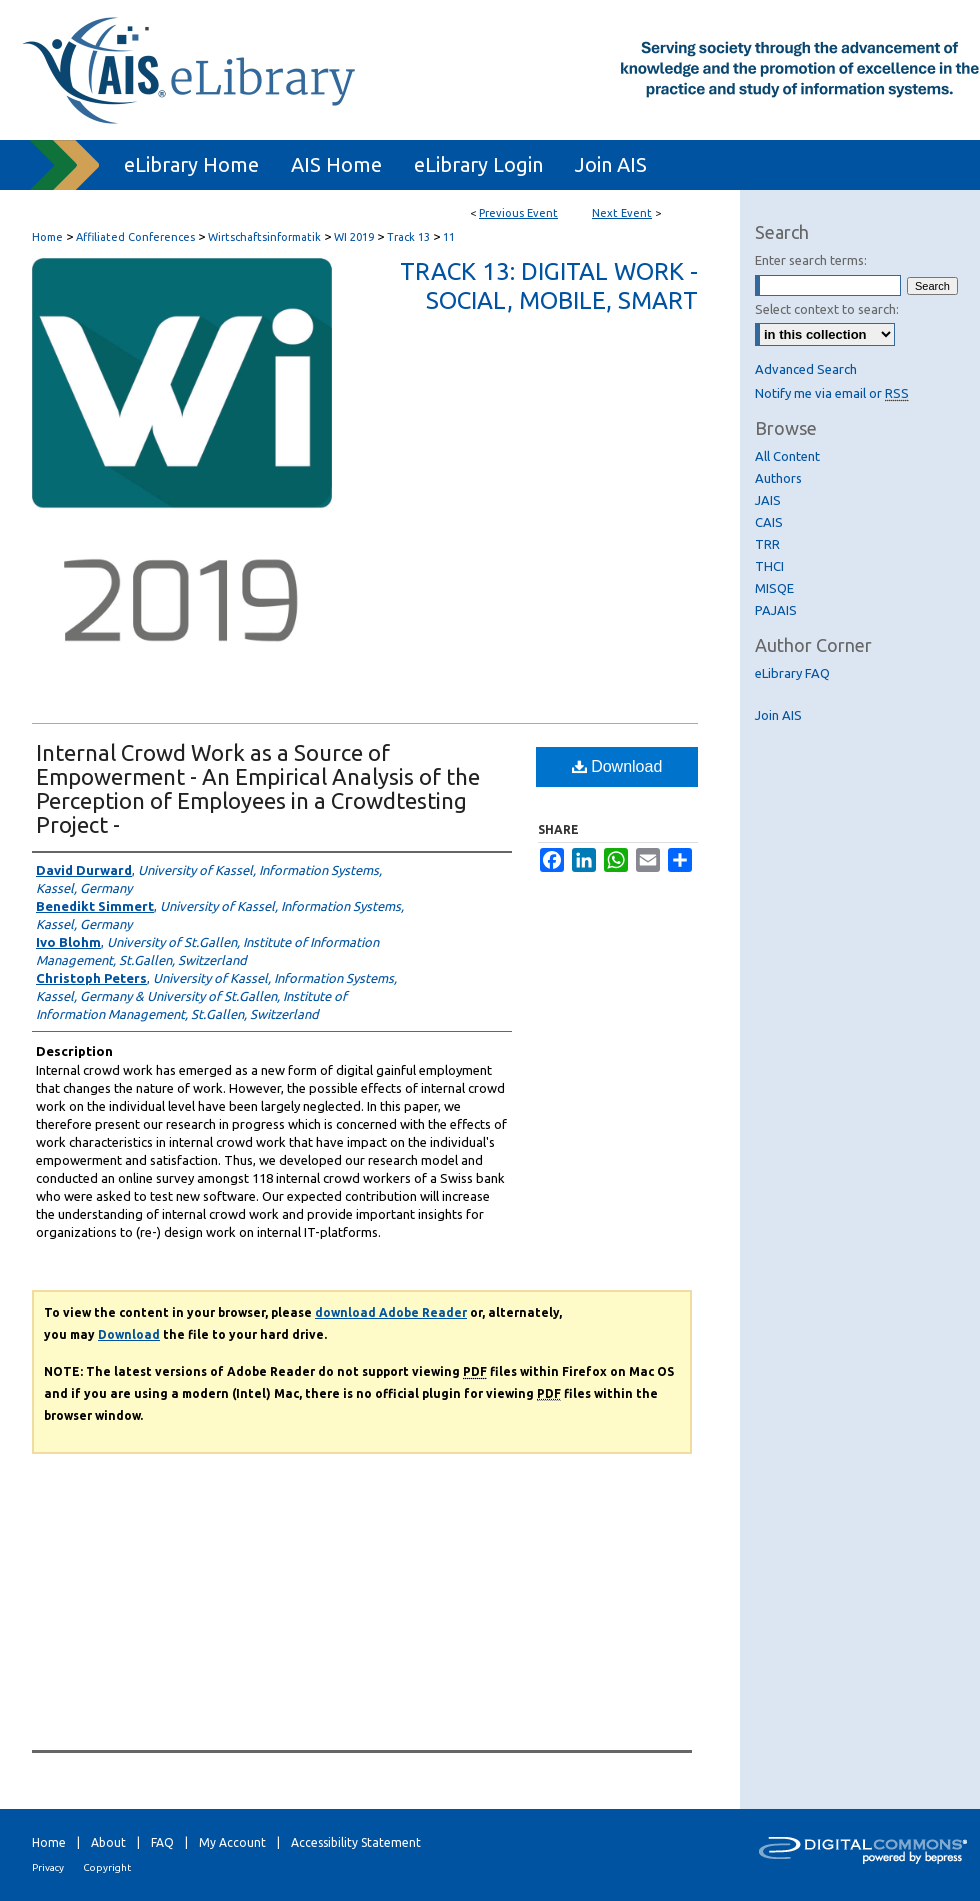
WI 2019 (355, 237)
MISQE (774, 588)
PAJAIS (776, 610)
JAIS (768, 500)
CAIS (769, 522)
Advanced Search (806, 369)
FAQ (162, 1842)
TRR (767, 544)
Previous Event (518, 213)
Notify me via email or (832, 393)
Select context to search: (827, 309)
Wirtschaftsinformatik (266, 237)
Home (47, 237)
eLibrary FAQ (792, 673)
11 (449, 237)
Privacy (48, 1867)
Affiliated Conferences (137, 237)
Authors (778, 478)
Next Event (622, 213)
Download (617, 766)
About (108, 1842)
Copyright (107, 1867)
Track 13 (410, 237)
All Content (787, 456)
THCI (769, 566)
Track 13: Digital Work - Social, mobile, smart (549, 286)
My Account (232, 1842)
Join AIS (778, 715)
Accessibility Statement (356, 1842)
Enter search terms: (811, 260)
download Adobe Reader (391, 1312)
